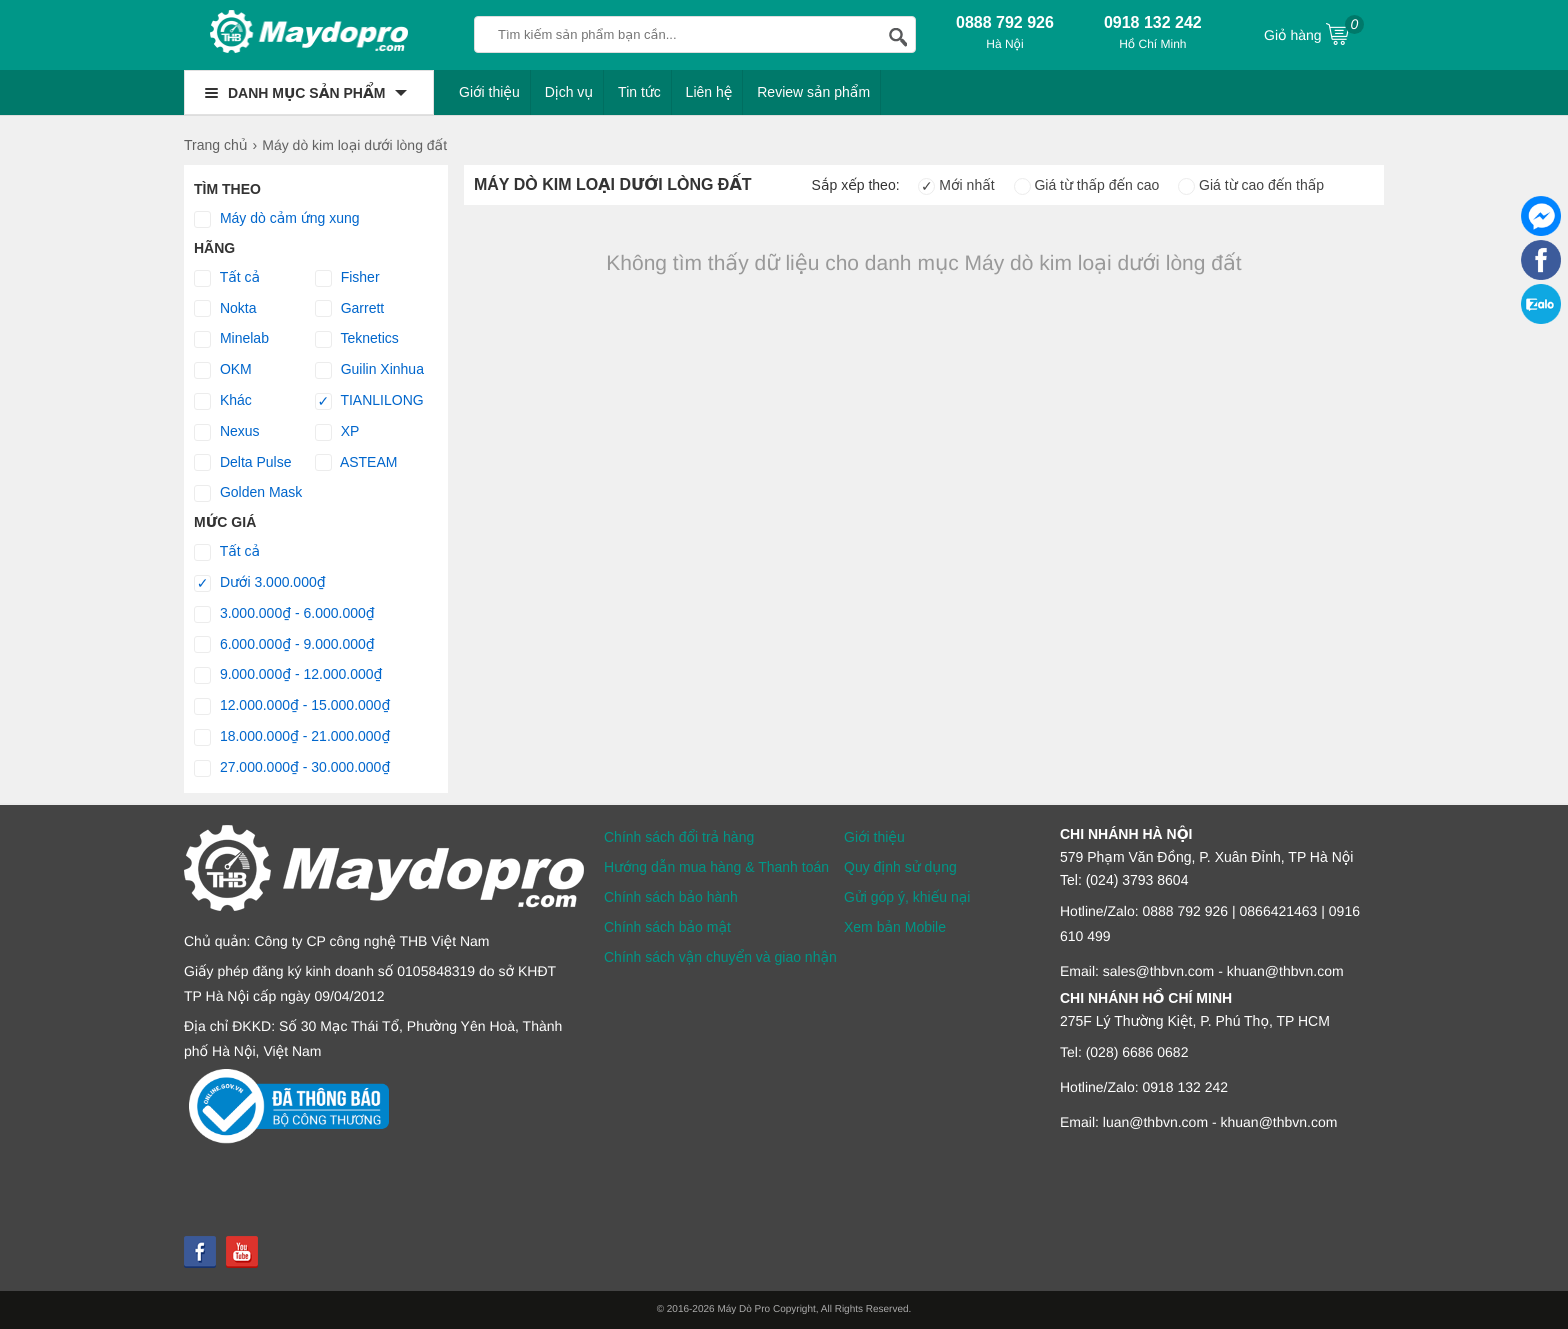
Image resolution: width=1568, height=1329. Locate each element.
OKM (223, 370)
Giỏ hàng (1314, 33)
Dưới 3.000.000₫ (260, 583)
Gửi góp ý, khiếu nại (907, 897)
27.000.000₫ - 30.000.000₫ (292, 768)
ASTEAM (356, 463)
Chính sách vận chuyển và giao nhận (720, 957)
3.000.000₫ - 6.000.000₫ (284, 614)
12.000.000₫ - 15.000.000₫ (292, 706)
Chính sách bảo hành (671, 897)
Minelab (231, 339)
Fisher (347, 278)
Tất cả (227, 278)
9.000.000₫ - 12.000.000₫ (288, 675)
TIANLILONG (369, 401)
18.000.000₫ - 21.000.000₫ (292, 737)
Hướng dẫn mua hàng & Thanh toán (716, 867)
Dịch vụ (569, 92)
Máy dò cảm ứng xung (277, 219)
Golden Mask (248, 493)
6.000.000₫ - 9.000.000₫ (284, 645)
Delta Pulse (242, 463)
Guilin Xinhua (369, 370)
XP (337, 432)
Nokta (225, 309)
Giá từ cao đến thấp (1251, 185)
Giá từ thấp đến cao (1087, 185)
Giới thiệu (489, 92)
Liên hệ (709, 92)
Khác (223, 401)
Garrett (349, 309)
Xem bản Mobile (895, 927)
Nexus (227, 432)
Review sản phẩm (813, 92)
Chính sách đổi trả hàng (679, 837)
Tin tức (639, 92)
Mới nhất (956, 185)
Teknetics (357, 339)
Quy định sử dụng (900, 867)
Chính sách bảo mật (667, 927)
